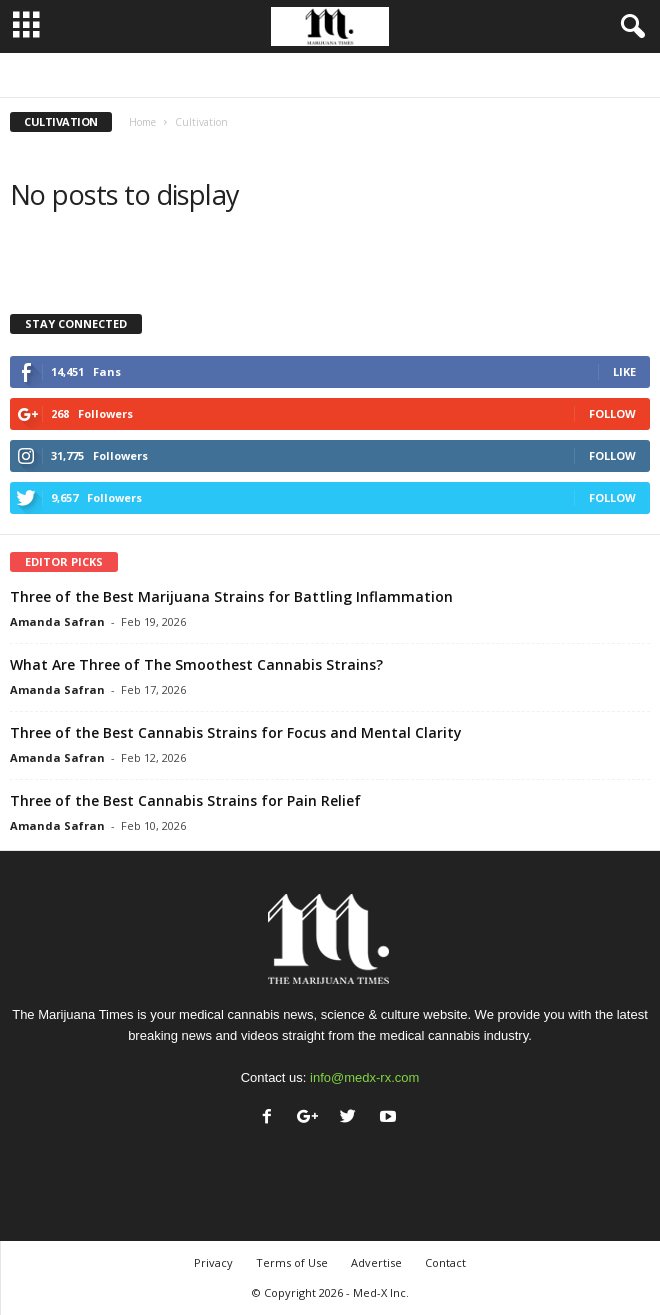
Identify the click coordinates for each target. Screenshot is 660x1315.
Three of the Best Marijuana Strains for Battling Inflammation (231, 596)
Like (624, 371)
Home (142, 122)
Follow (612, 413)
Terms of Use (292, 1262)
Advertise (376, 1262)
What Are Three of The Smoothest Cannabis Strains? (196, 664)
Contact (445, 1262)
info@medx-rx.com (364, 1077)
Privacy (213, 1262)
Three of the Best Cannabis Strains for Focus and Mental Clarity (236, 732)
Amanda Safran (57, 621)
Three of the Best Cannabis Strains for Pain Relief (185, 800)
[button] (629, 27)
